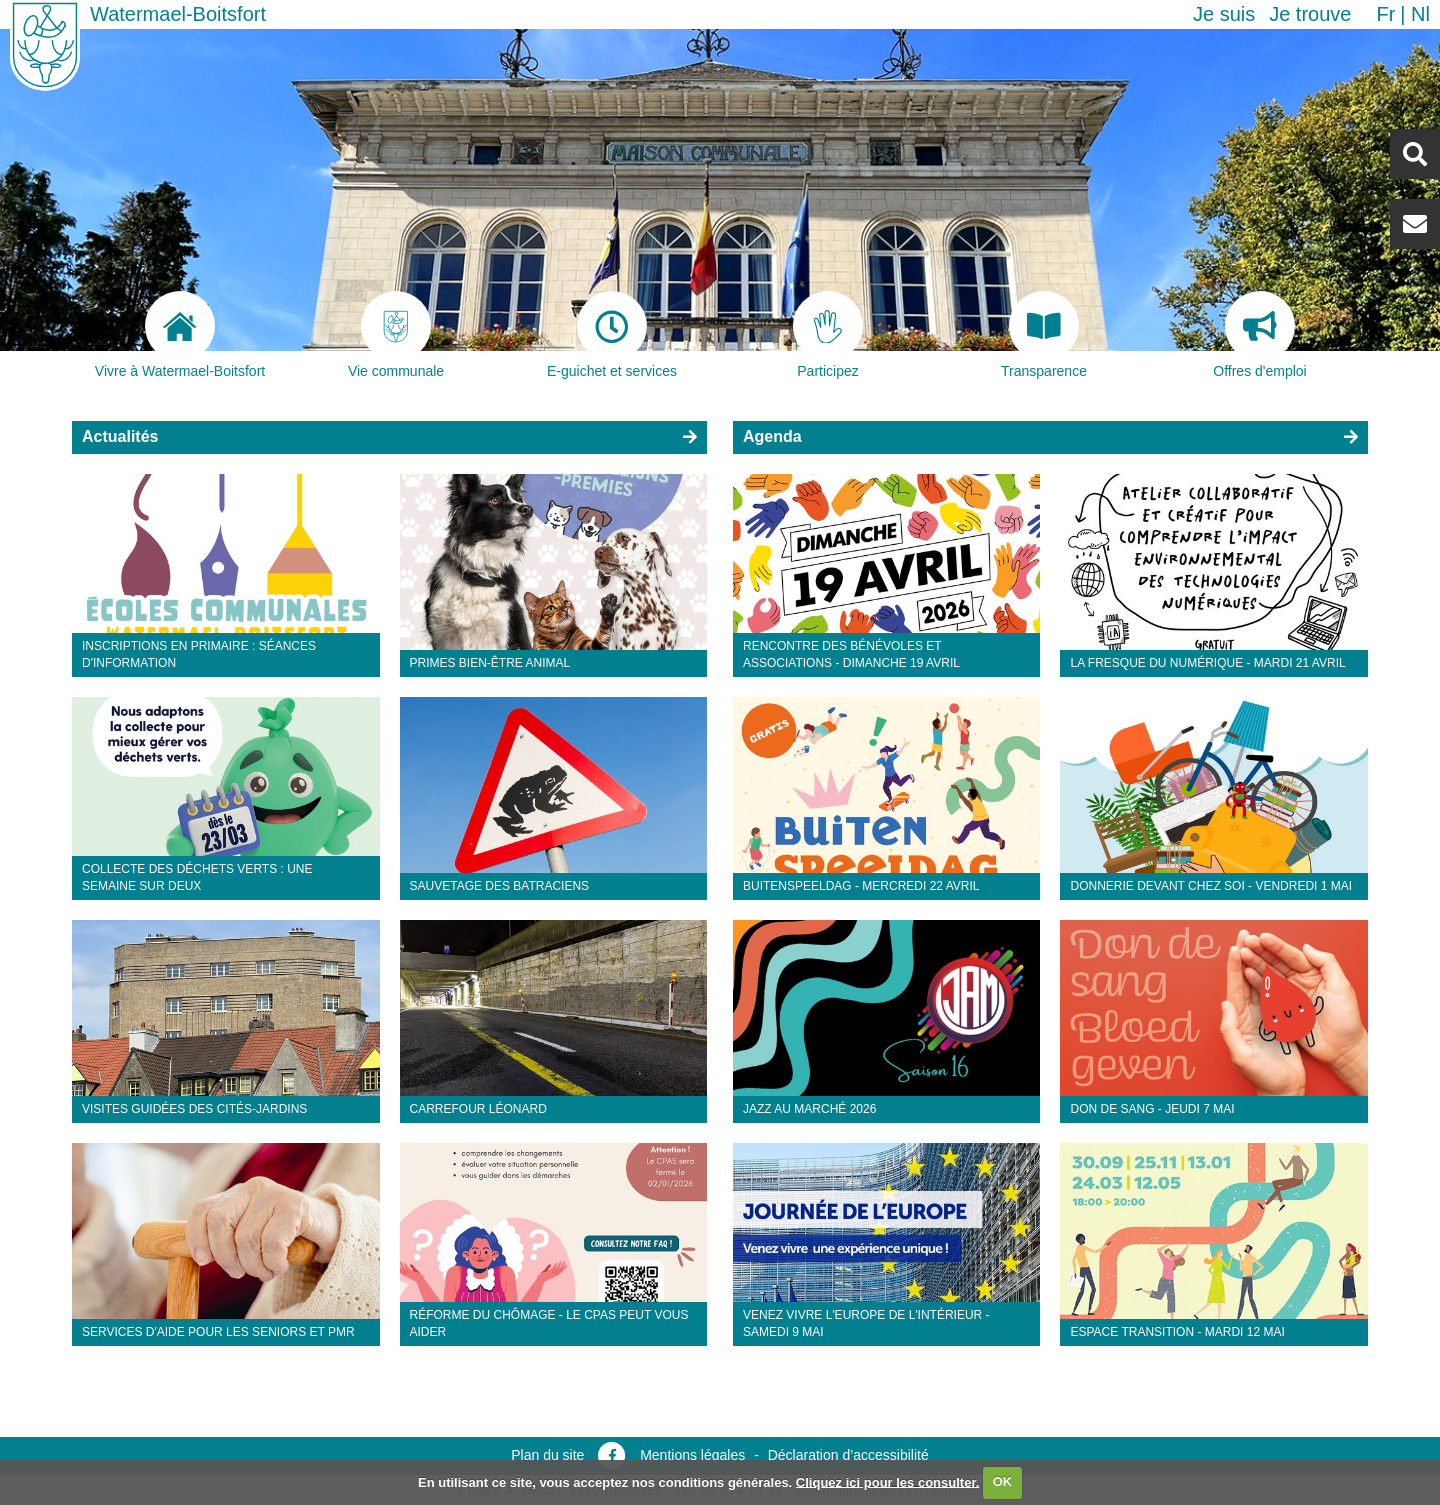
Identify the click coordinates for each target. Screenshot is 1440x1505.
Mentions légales (692, 1455)
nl (1420, 14)
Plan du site (547, 1455)
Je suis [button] (1224, 14)
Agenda (772, 436)
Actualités (120, 436)
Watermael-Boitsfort (178, 14)
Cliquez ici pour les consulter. (888, 1481)
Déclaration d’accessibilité (848, 1455)
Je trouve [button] (1310, 14)
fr (1385, 14)
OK (1003, 1481)
